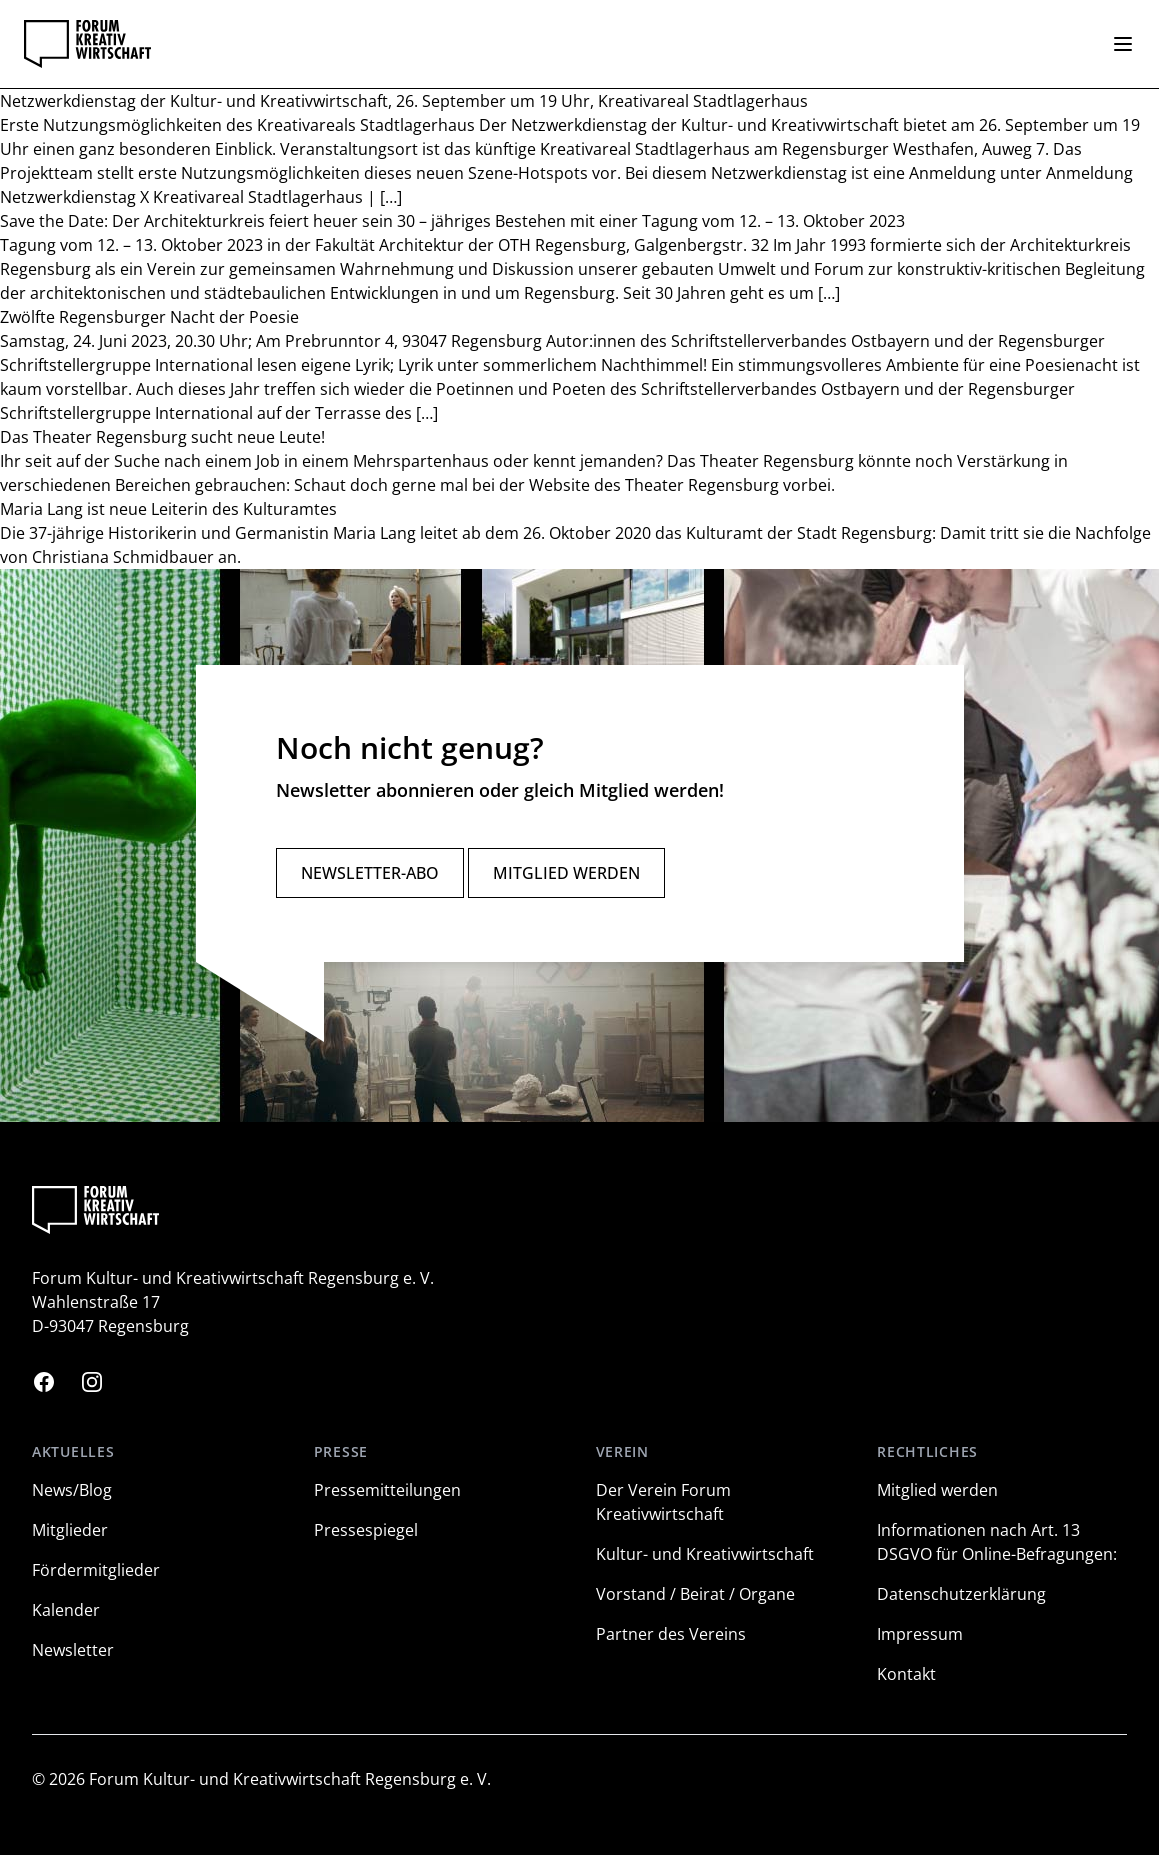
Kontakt (906, 1674)
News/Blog (72, 1490)
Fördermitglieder (96, 1570)
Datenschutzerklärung (961, 1594)
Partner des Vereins (671, 1634)
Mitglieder (70, 1530)
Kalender (66, 1610)
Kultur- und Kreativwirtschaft (705, 1554)
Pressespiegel (366, 1530)
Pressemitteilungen (387, 1490)
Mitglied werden (566, 873)
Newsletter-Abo (370, 873)
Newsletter (73, 1650)
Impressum (920, 1634)
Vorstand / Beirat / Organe (695, 1594)
